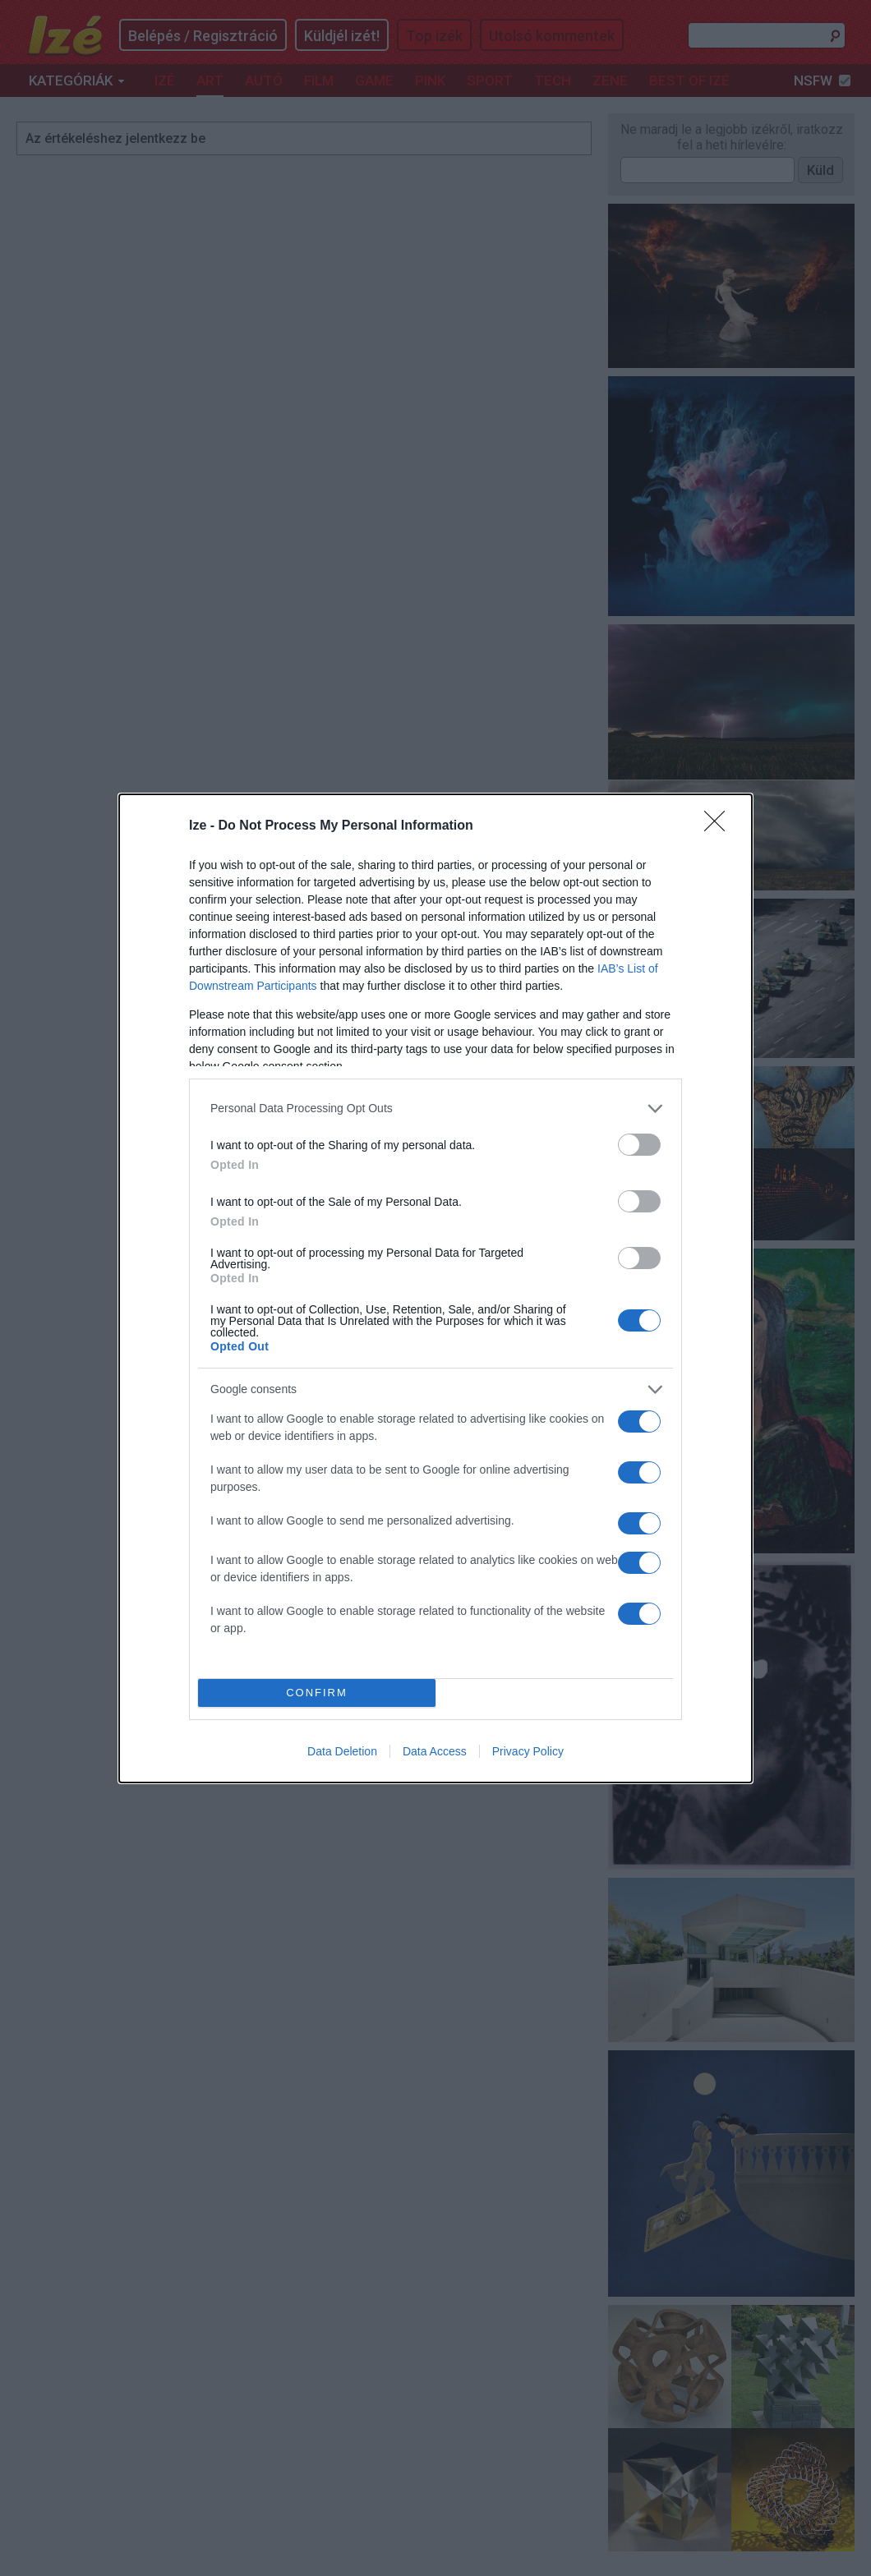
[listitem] (435, 1108)
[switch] (639, 1145)
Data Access (435, 1751)
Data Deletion (342, 1751)
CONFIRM (317, 1692)
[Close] (719, 826)
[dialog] (435, 1288)
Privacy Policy (528, 1751)
